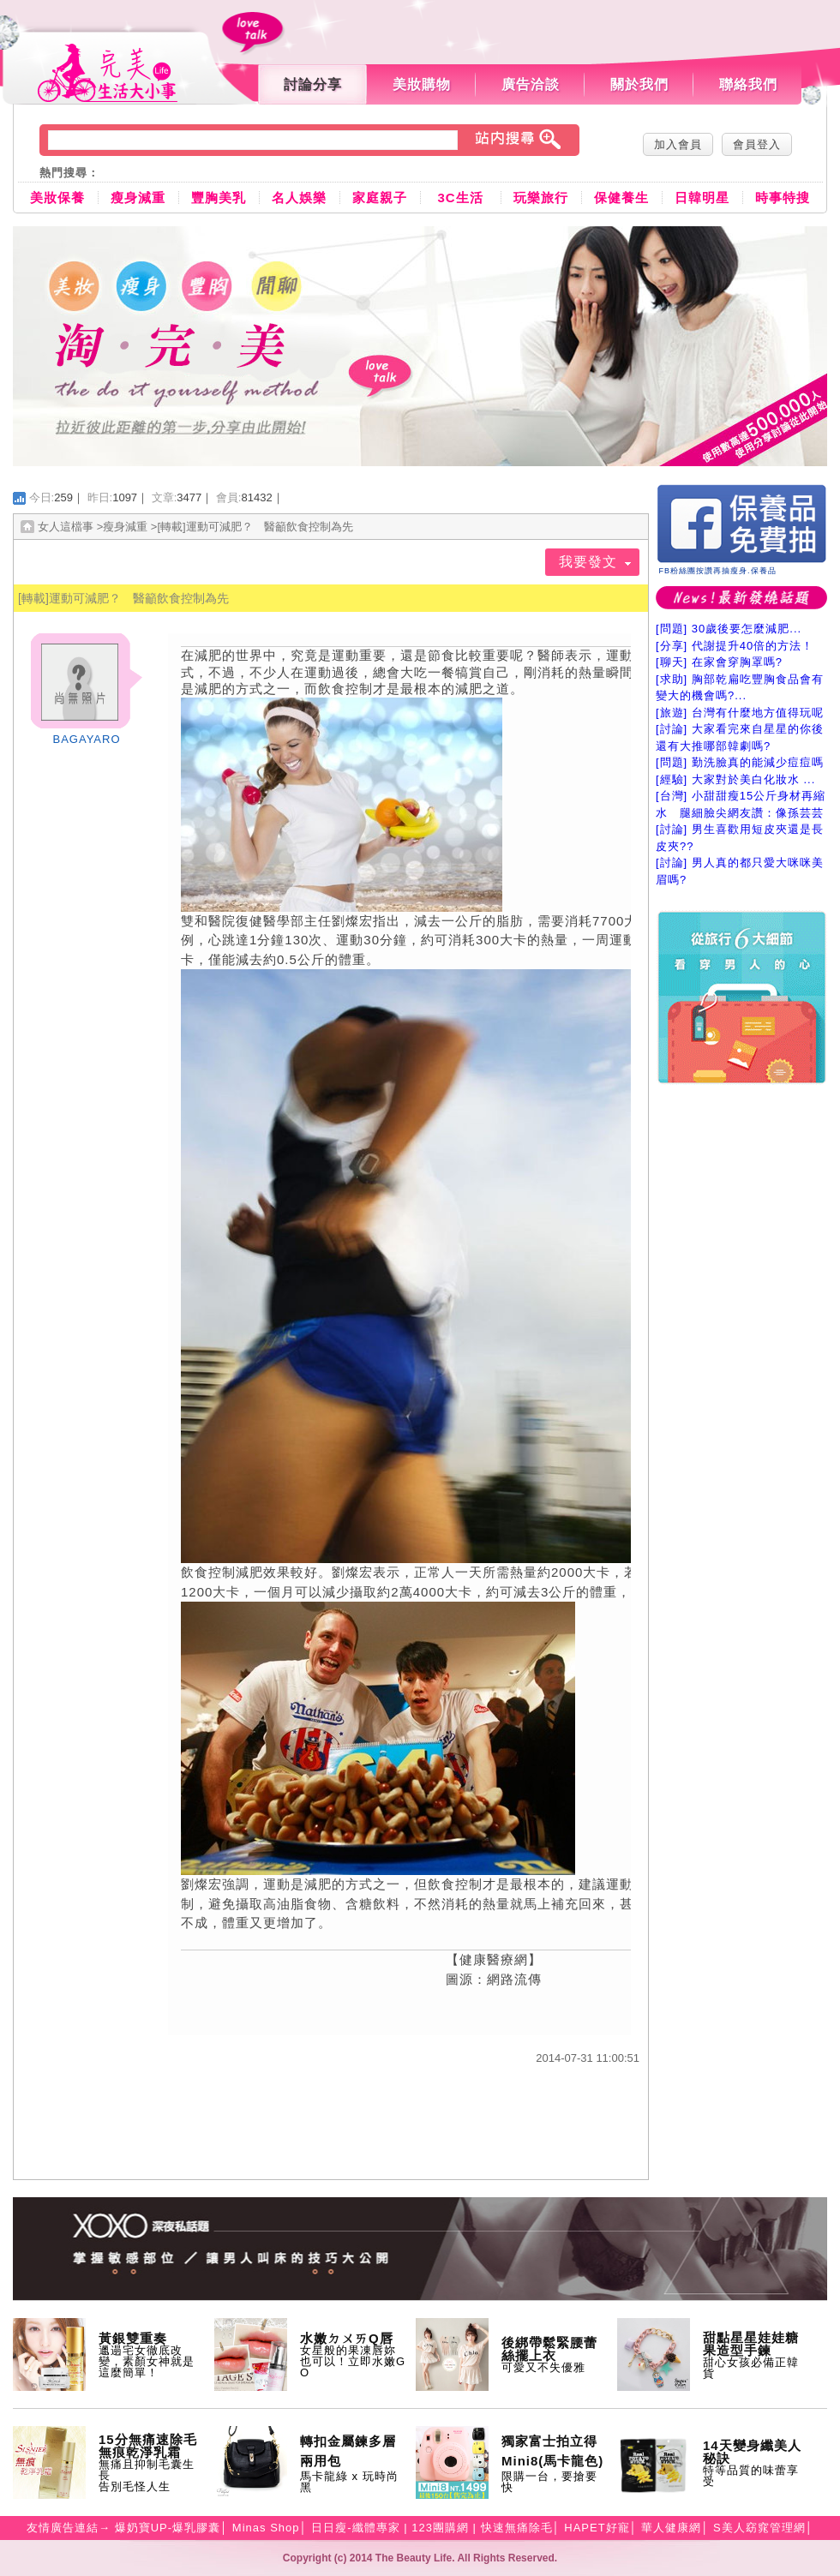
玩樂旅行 (540, 197)
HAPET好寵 (596, 2527)
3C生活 (460, 197)
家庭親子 (379, 197)
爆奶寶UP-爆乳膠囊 (167, 2527)
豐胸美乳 (218, 197)
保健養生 (621, 197)
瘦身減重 (138, 197)
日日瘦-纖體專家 (355, 2527)
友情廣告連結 (63, 2527)
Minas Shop (266, 2527)
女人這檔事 (65, 526)
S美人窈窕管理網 (759, 2527)
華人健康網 (671, 2527)
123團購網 (440, 2527)
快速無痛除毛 (517, 2527)
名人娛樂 (299, 197)
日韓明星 (702, 197)
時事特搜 (782, 197)
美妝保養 (57, 197)
